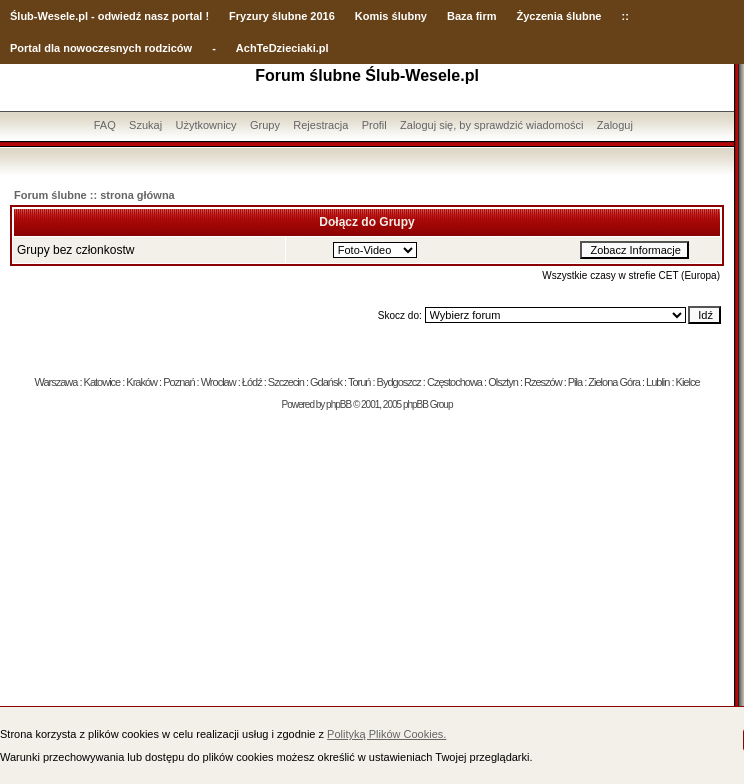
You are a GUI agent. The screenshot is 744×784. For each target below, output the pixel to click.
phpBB (338, 404)
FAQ (105, 125)
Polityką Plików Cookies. (386, 734)
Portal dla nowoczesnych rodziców (101, 48)
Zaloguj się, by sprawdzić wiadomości (491, 125)
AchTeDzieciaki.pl (282, 48)
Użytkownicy (205, 125)
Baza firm (472, 16)
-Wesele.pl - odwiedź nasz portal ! (121, 16)
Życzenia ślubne (559, 16)
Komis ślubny (391, 16)
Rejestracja (320, 125)
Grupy (265, 125)
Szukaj (145, 125)
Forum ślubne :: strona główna (94, 195)
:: (624, 16)
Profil (374, 125)
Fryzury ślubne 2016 (282, 16)
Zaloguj (615, 125)
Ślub (22, 16)
